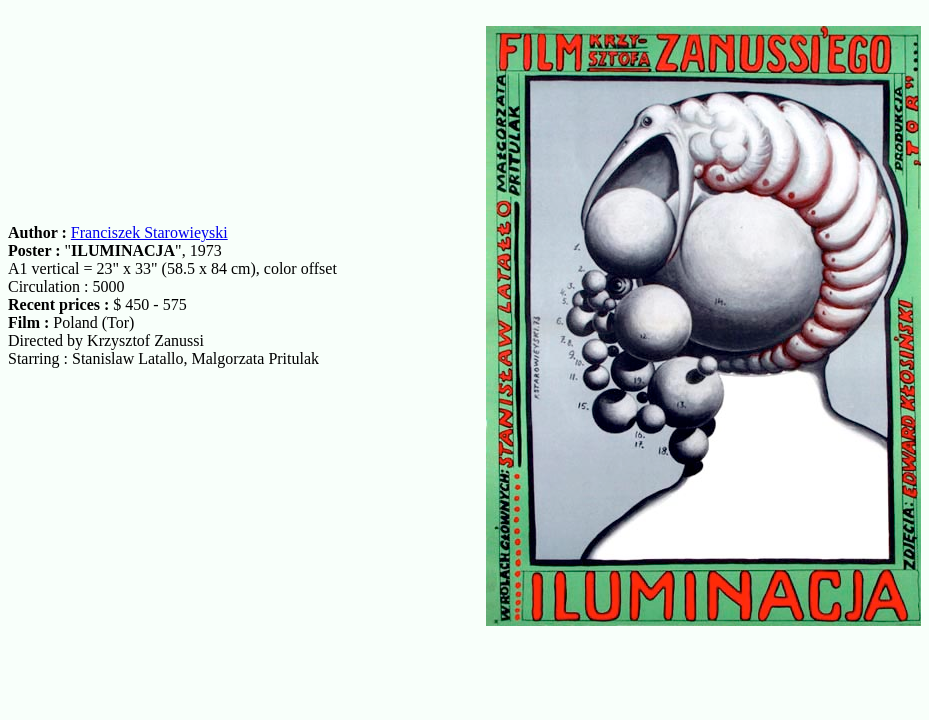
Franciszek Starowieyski (149, 232)
